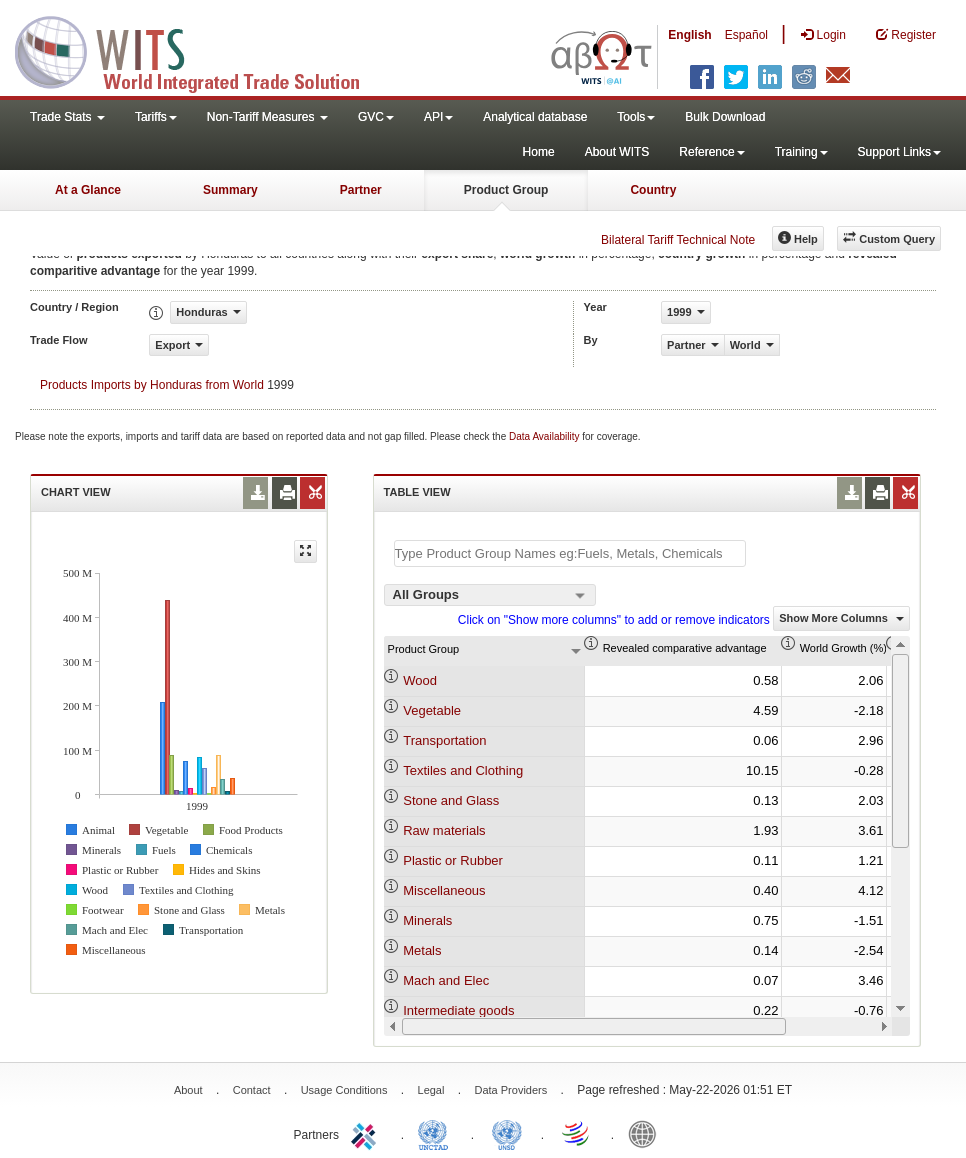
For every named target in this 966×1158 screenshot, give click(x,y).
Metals (422, 950)
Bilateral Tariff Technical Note (678, 240)
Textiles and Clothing (463, 770)
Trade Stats (67, 117)
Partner (361, 190)
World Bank (647, 1133)
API (438, 117)
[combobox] (490, 595)
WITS (200, 50)
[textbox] (570, 553)
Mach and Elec (446, 980)
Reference (711, 152)
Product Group (506, 190)
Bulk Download (725, 117)
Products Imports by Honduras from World (152, 385)
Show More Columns (841, 618)
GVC (376, 117)
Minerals (427, 920)
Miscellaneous (444, 890)
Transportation (444, 740)
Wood (420, 680)
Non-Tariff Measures (267, 117)
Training (801, 152)
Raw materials (444, 830)
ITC (367, 1133)
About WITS (617, 152)
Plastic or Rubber (453, 860)
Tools (636, 117)
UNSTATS (507, 1133)
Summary (230, 190)
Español (746, 35)
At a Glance (88, 190)
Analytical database (535, 117)
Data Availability (545, 436)
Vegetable (432, 710)
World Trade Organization (577, 1133)
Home (539, 152)
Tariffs (156, 117)
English (689, 35)
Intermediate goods (458, 1010)
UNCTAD (437, 1133)
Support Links (899, 152)
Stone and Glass (451, 800)
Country (653, 190)
